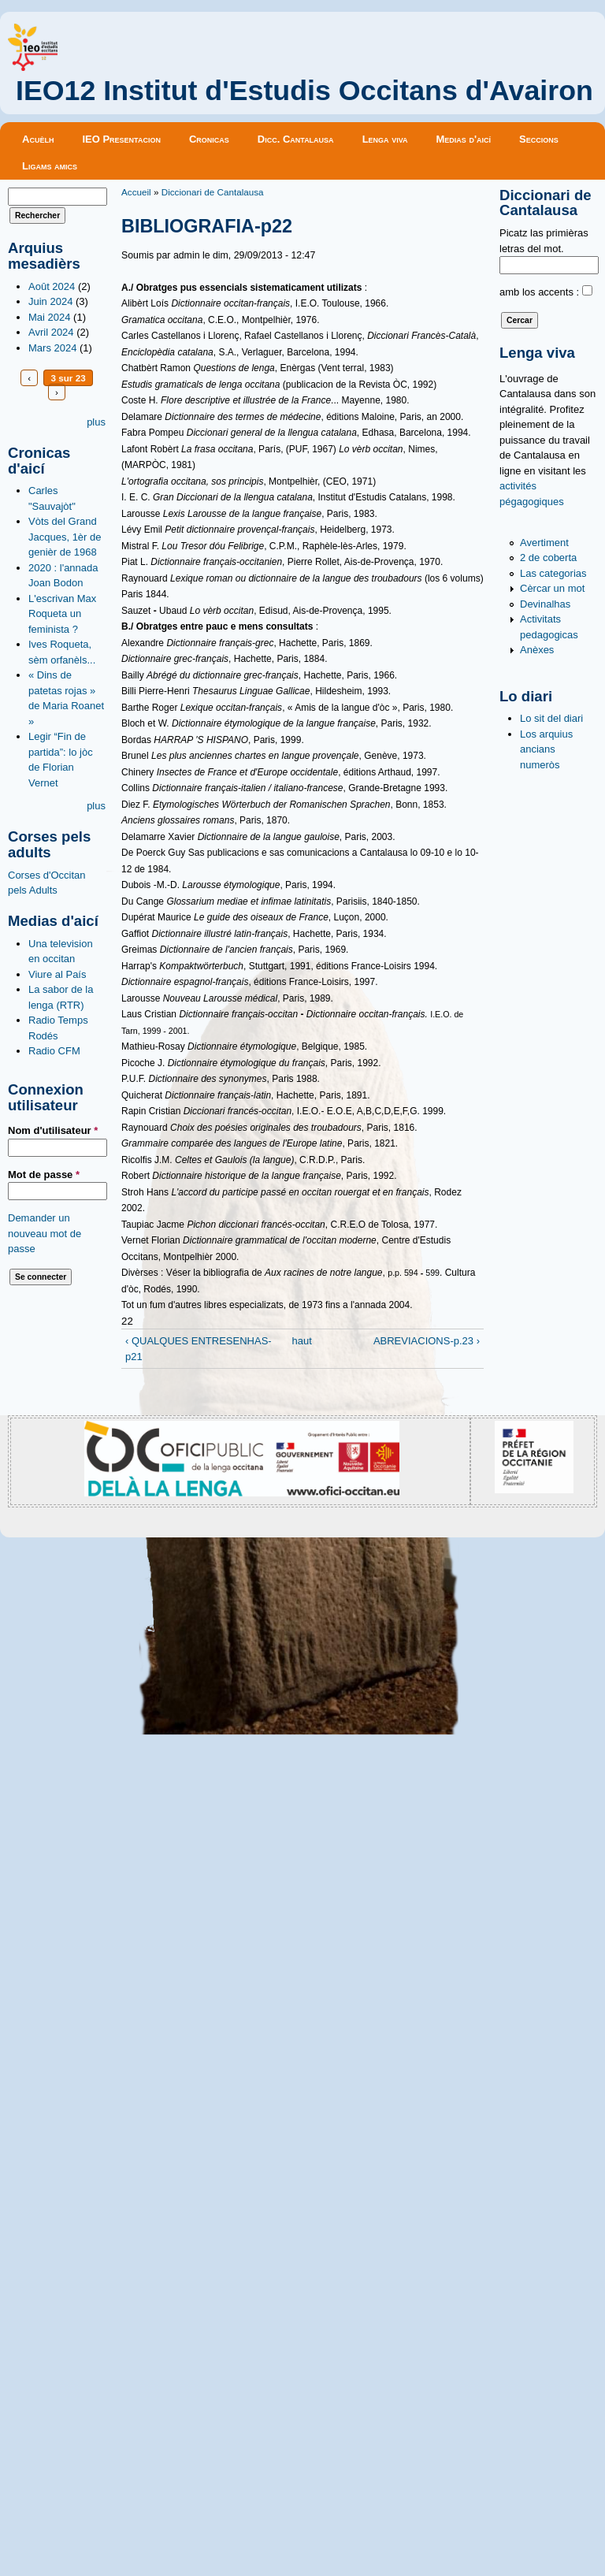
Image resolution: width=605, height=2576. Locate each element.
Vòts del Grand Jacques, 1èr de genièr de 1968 (65, 536)
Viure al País (57, 974)
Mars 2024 (52, 348)
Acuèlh (38, 139)
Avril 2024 (51, 332)
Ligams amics (49, 166)
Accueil (136, 192)
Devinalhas (545, 604)
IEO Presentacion (121, 139)
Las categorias (553, 573)
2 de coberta (548, 557)
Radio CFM (54, 1051)
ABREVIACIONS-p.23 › (426, 1341)
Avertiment (544, 542)
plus (96, 422)
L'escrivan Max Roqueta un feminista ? (62, 614)
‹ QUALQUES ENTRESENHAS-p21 (198, 1348)
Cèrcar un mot (552, 588)
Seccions (539, 139)
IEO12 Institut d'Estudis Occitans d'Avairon (304, 90)
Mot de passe (44, 1174)
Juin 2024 (50, 301)
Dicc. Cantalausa (296, 139)
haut (299, 1341)
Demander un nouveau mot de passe (44, 1233)
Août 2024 (51, 286)
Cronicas (209, 139)
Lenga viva (385, 139)
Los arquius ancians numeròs (546, 749)
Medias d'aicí (464, 139)
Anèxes (537, 650)
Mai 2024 (49, 317)
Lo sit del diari (551, 718)
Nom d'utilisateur (53, 1130)
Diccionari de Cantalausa (212, 192)
